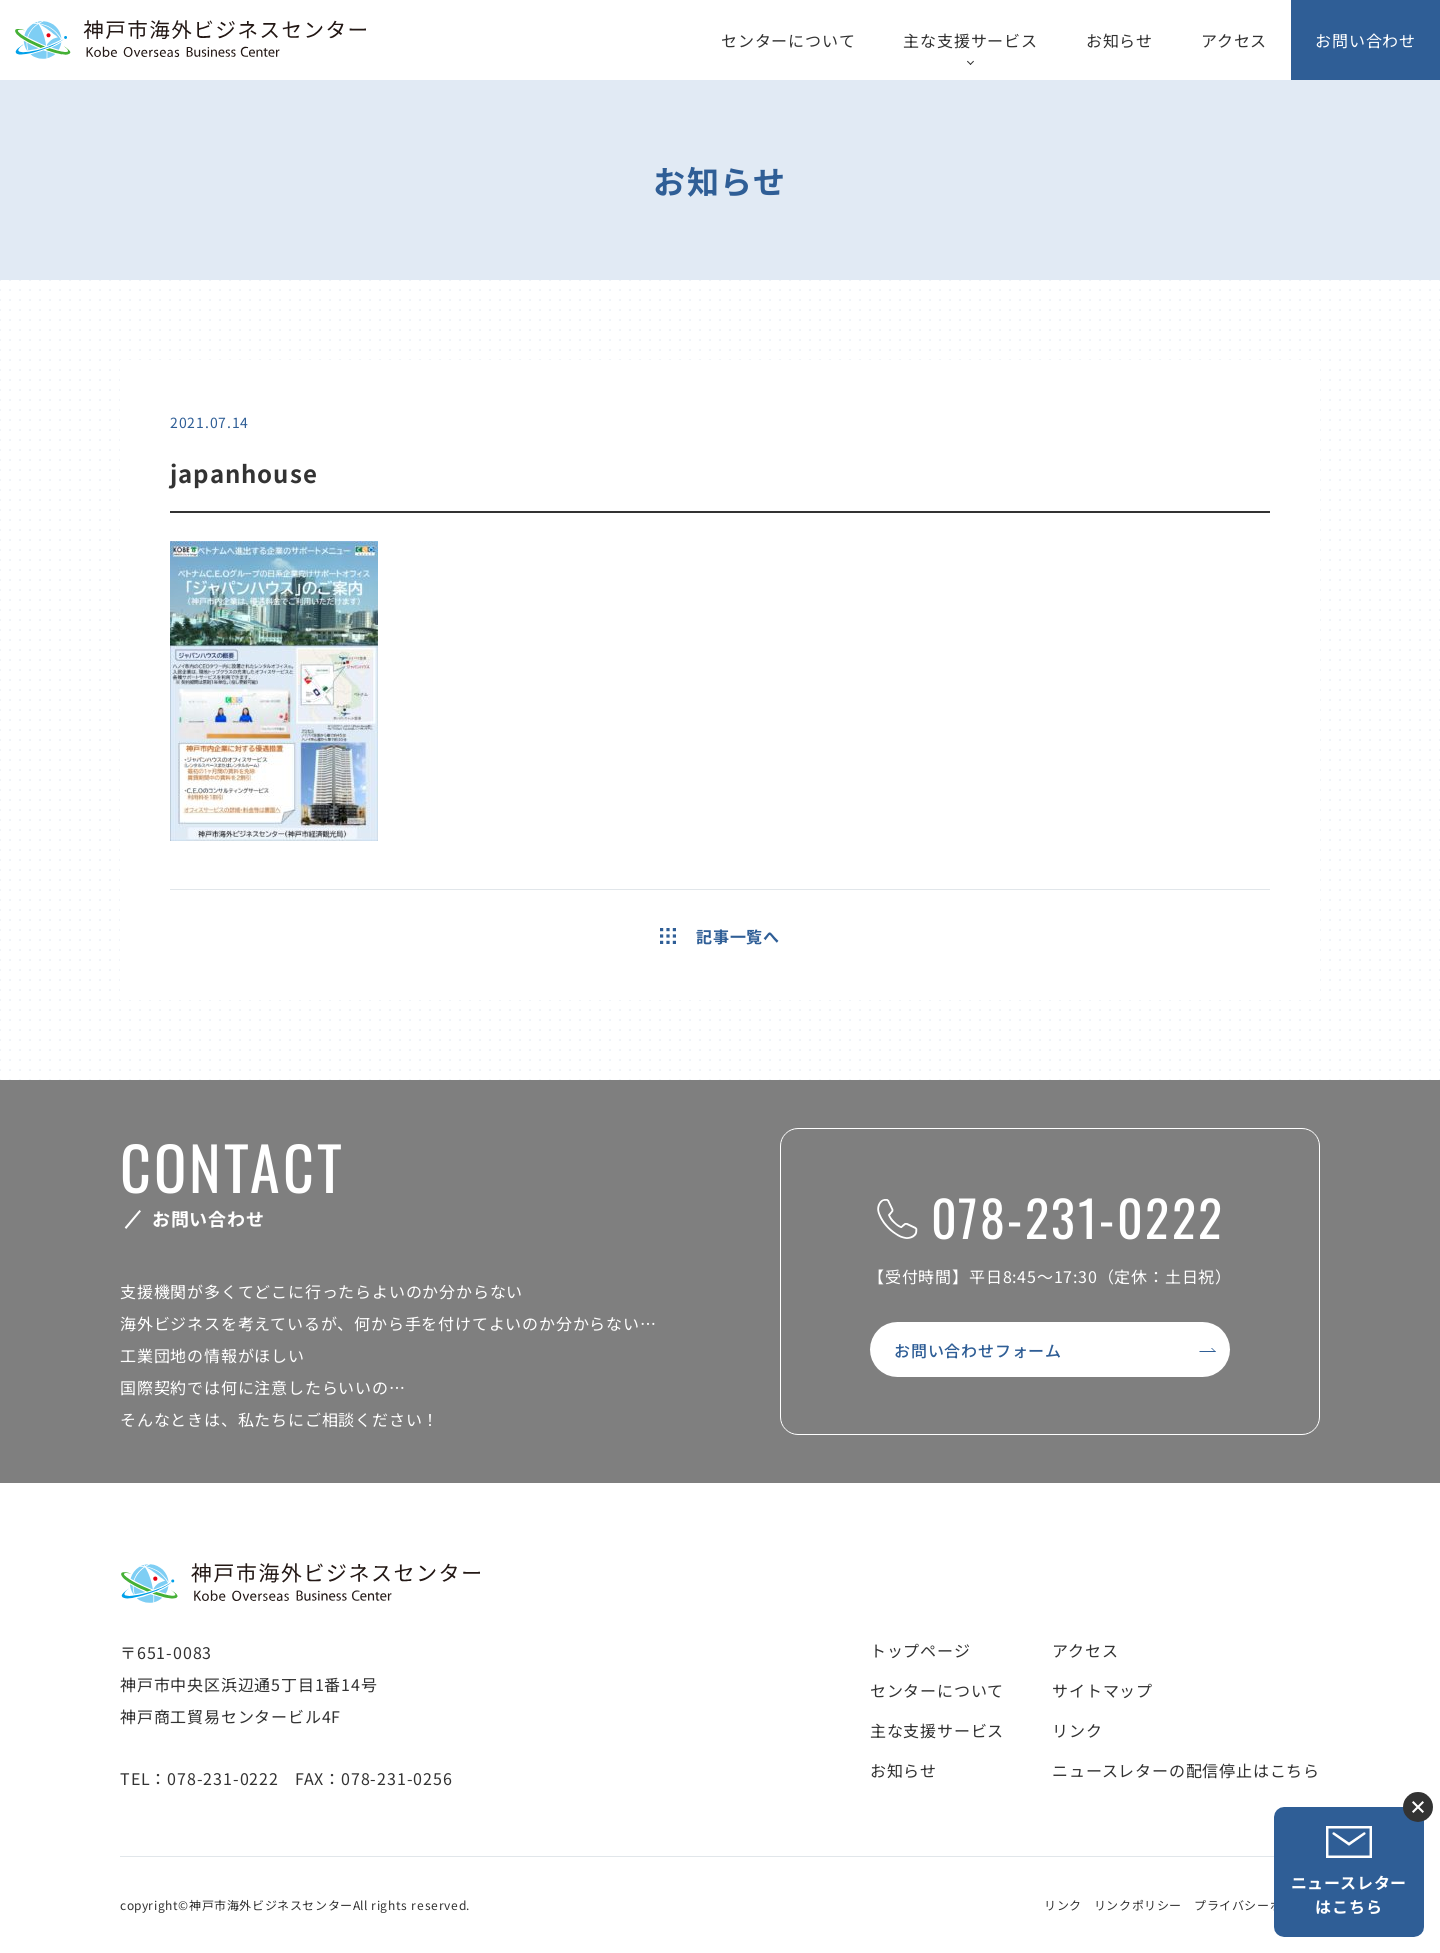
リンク (1077, 1730)
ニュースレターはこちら (1349, 1871)
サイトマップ (1102, 1690)
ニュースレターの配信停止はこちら (1186, 1770)
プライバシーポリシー (1257, 1904)
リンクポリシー (1138, 1904)
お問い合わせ (1365, 40)
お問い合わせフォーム (978, 1350)
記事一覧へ (720, 936)
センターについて (788, 40)
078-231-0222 (1050, 1216)
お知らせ (1119, 40)
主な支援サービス (970, 40)
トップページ (920, 1650)
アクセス (1234, 40)
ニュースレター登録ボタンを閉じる (1418, 1807)
